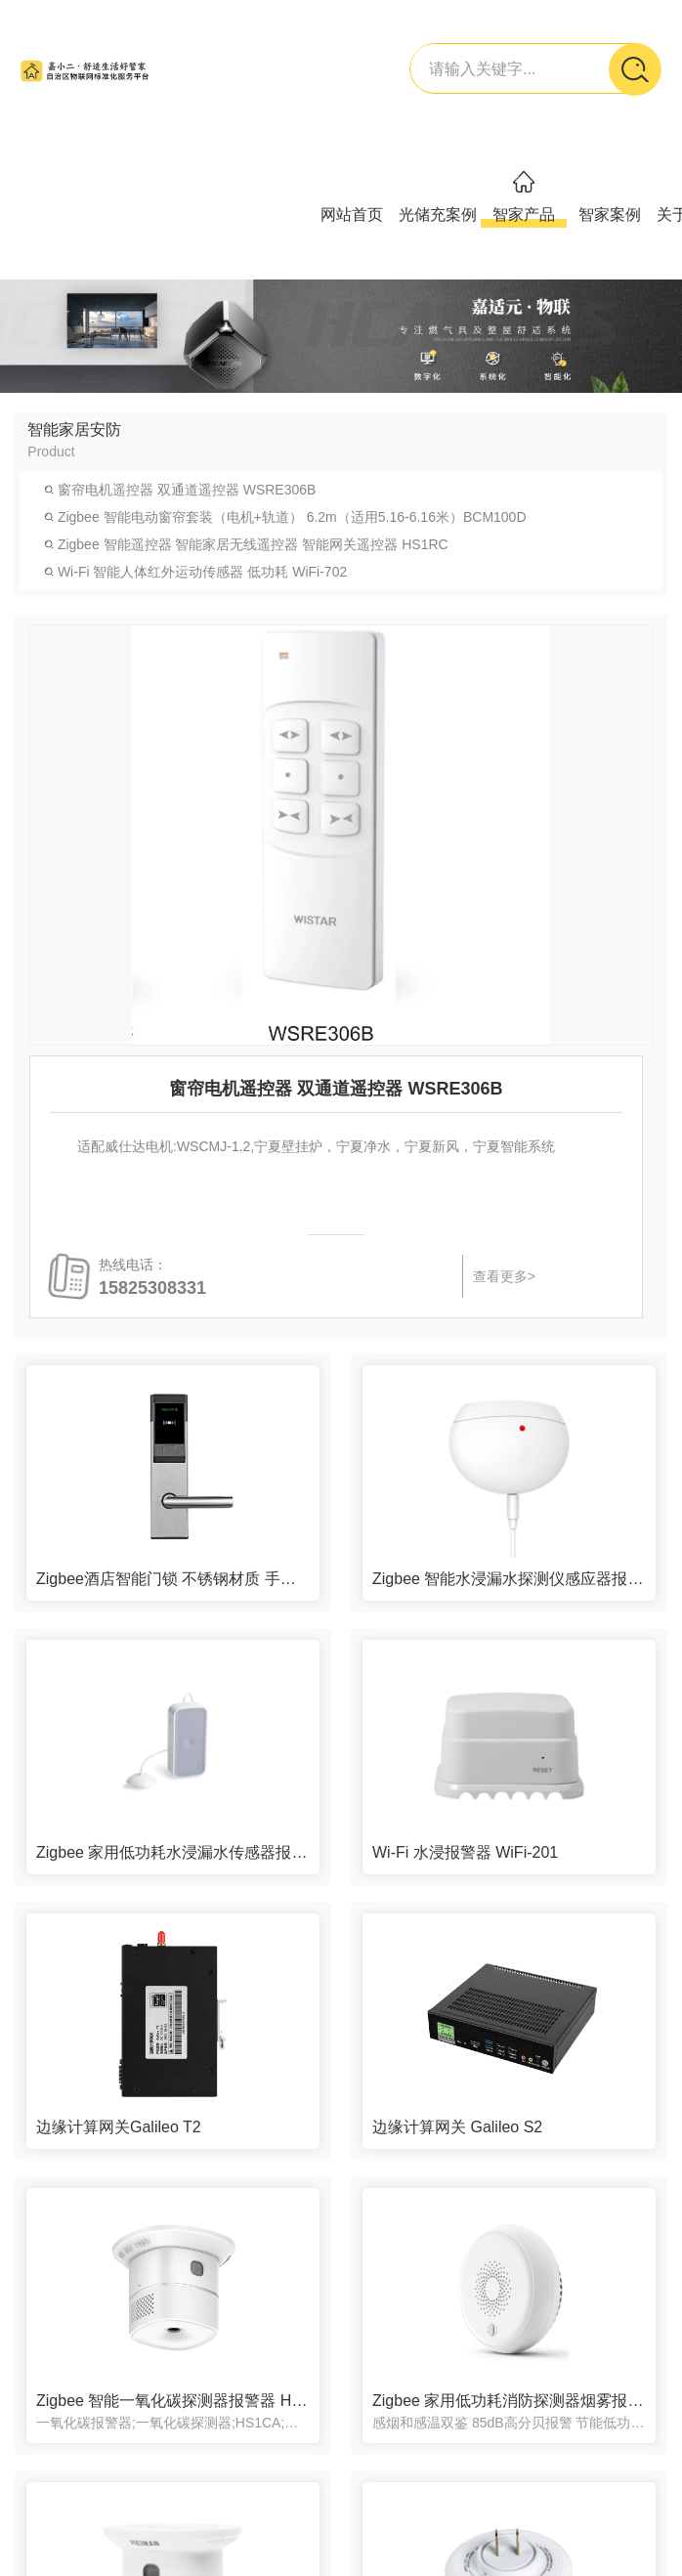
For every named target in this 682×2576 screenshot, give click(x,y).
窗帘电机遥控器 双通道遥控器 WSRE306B (180, 489)
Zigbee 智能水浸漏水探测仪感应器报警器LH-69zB (509, 1578)
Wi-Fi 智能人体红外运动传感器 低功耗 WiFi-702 (195, 572)
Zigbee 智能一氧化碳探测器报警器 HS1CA (173, 2400)
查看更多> (504, 1276)
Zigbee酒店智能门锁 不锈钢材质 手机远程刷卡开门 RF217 (173, 1578)
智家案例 (609, 214)
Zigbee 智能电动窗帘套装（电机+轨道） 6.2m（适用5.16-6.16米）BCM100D (285, 517)
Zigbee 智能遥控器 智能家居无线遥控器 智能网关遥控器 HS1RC (246, 544)
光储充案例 (438, 214)
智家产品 (523, 214)
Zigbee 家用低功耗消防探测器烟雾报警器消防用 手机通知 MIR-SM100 (509, 2400)
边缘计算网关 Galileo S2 (457, 2127)
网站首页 (351, 214)
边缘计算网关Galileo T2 (118, 2127)
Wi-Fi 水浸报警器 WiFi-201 (465, 1852)
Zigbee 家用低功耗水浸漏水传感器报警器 (173, 1852)
